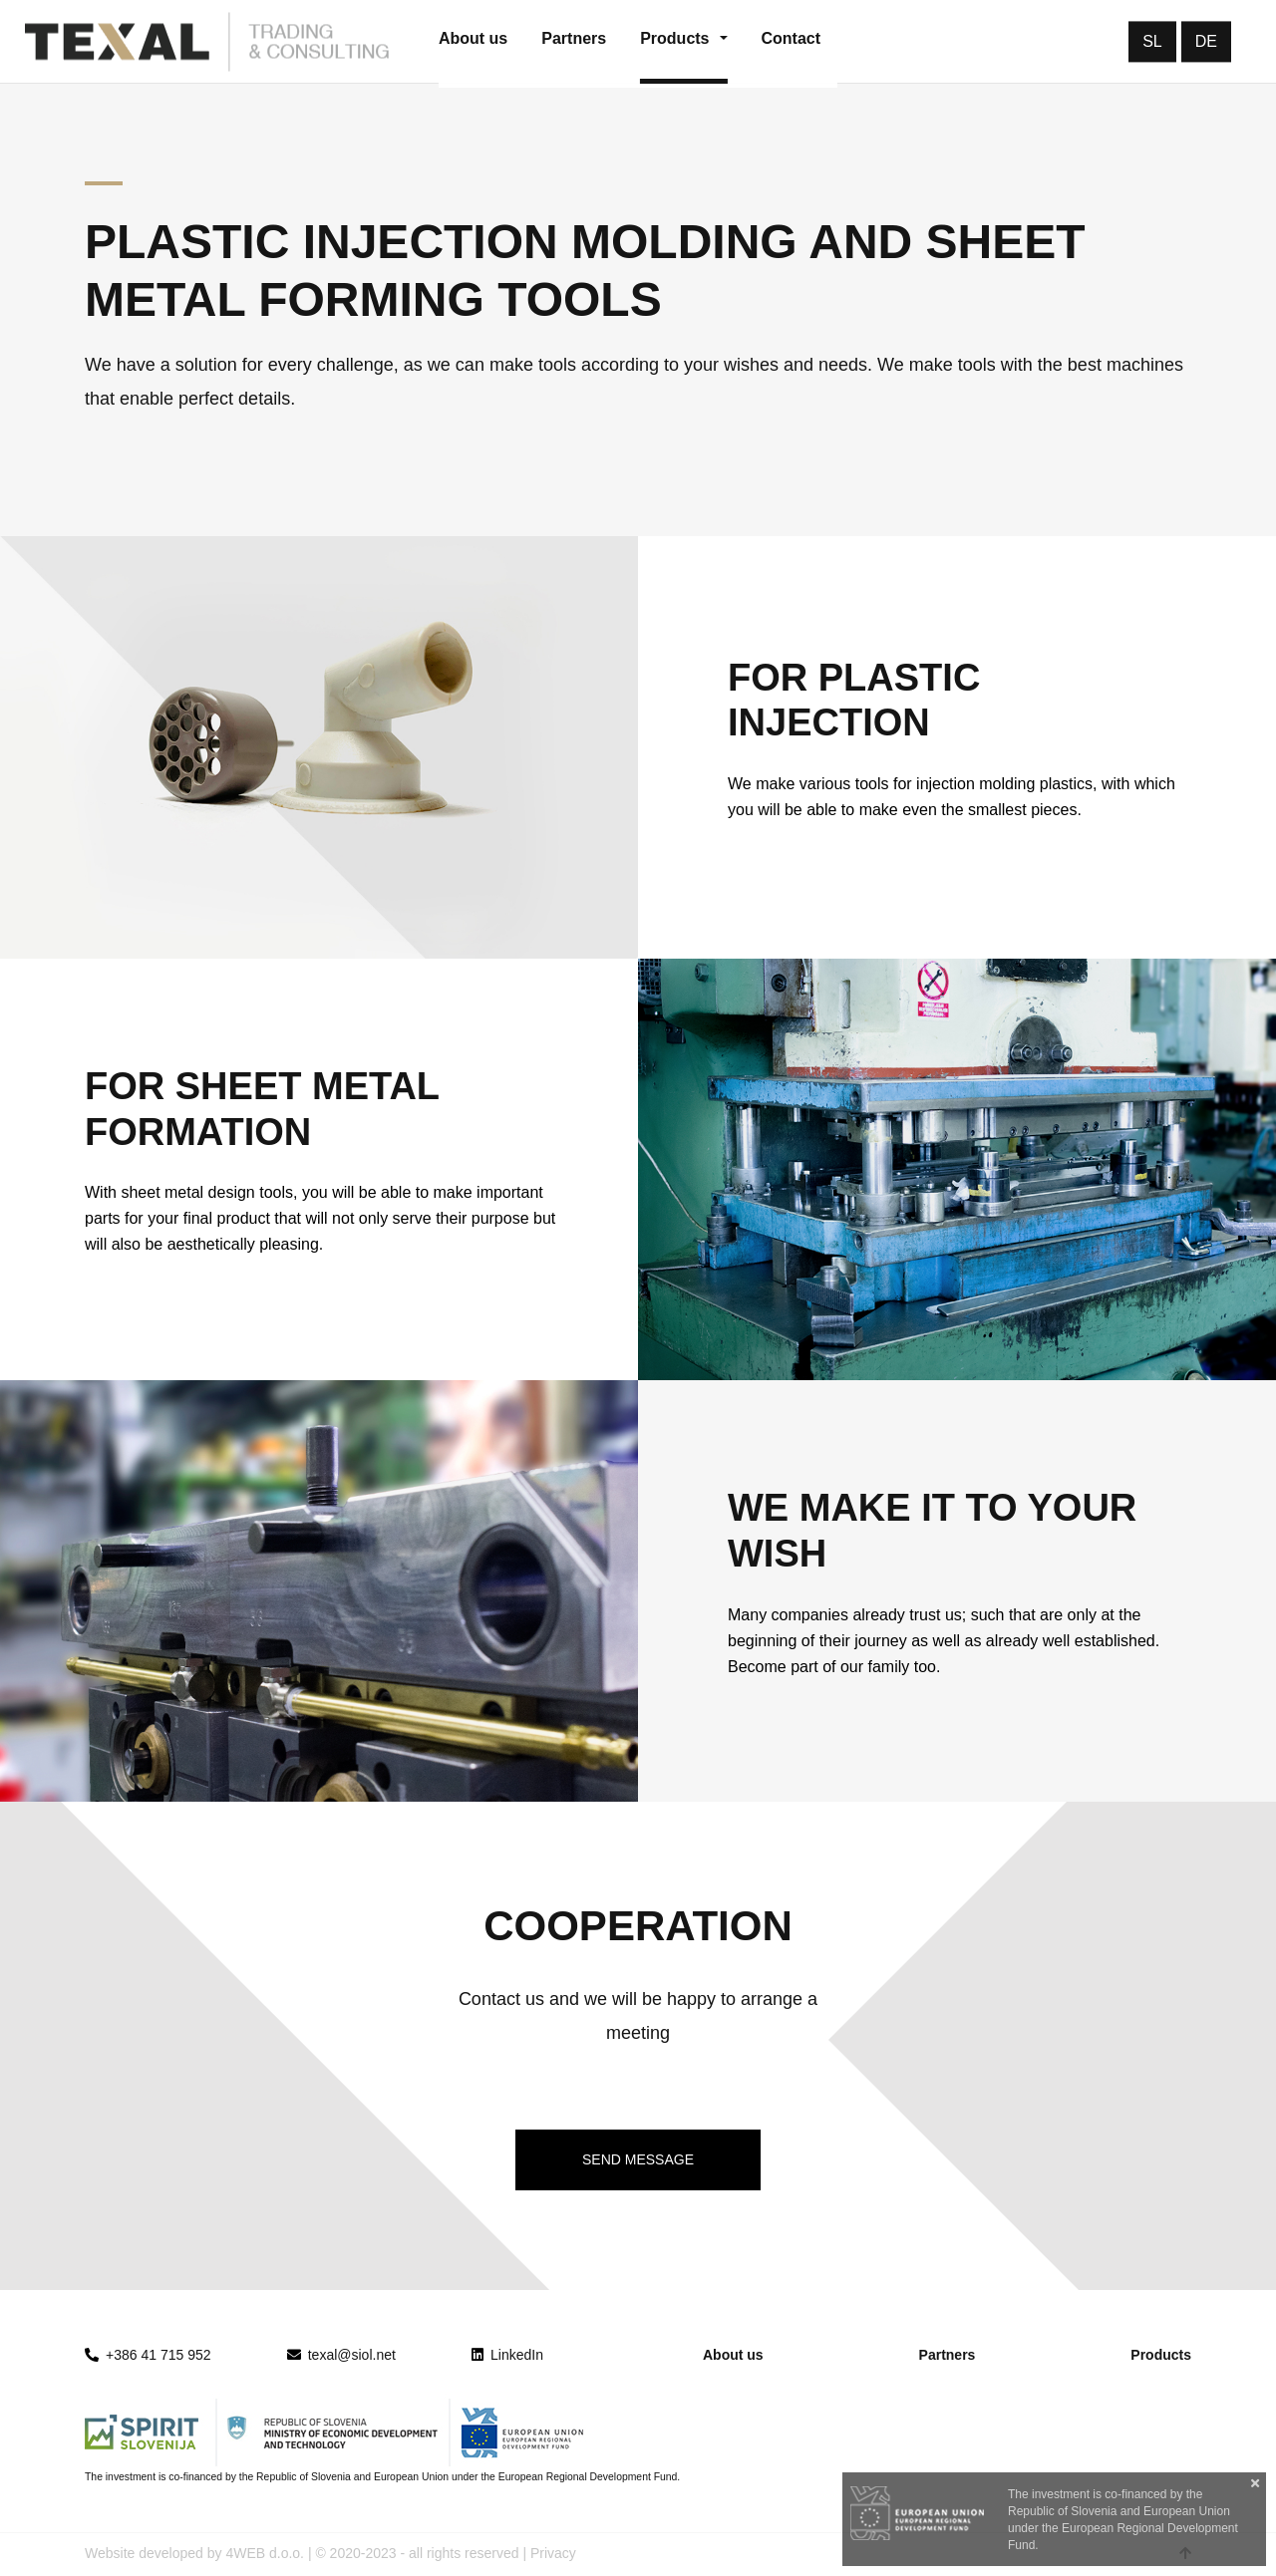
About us (733, 2355)
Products (1160, 2355)
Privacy (553, 2553)
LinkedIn (507, 2355)
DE (1206, 41)
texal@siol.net (341, 2355)
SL (1152, 41)
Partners (947, 2355)
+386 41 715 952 (158, 2355)
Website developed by (153, 2553)
